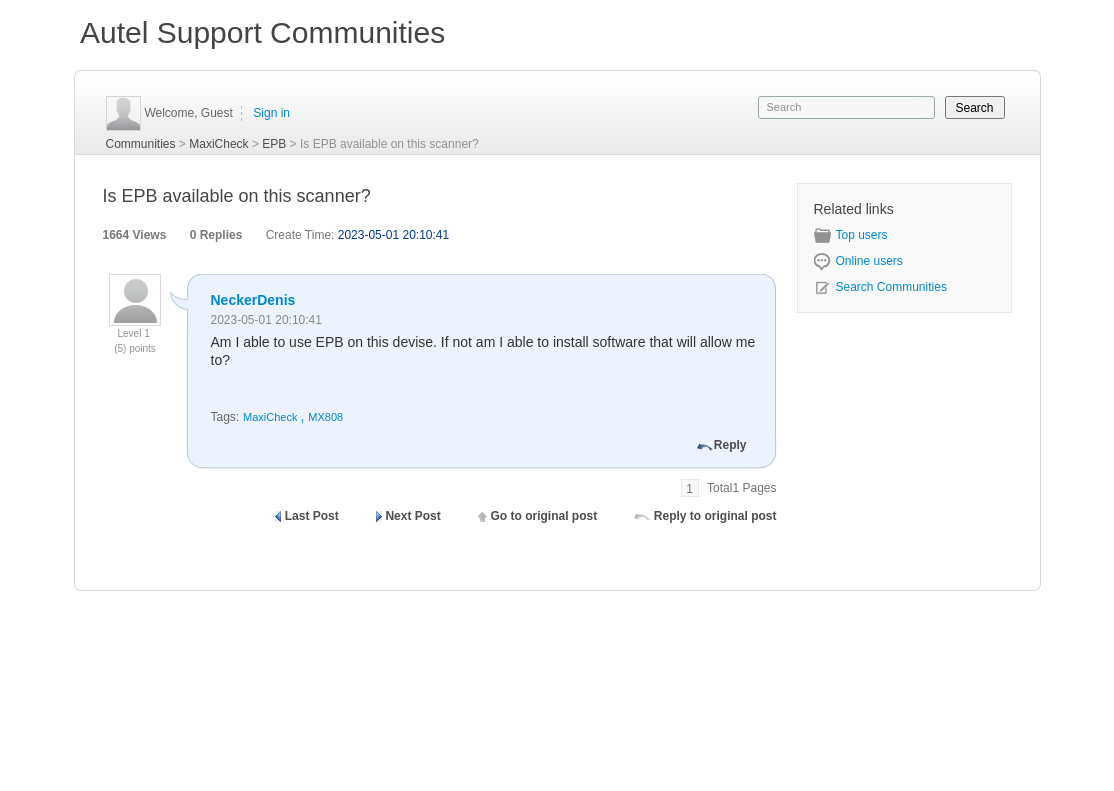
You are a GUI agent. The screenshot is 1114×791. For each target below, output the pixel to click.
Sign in (271, 113)
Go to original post (543, 516)
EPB (274, 144)
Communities (141, 144)
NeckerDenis (253, 300)
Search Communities (880, 287)
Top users (851, 235)
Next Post (412, 516)
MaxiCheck (218, 144)
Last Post (312, 516)
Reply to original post (715, 516)
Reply (730, 445)
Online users (858, 261)
